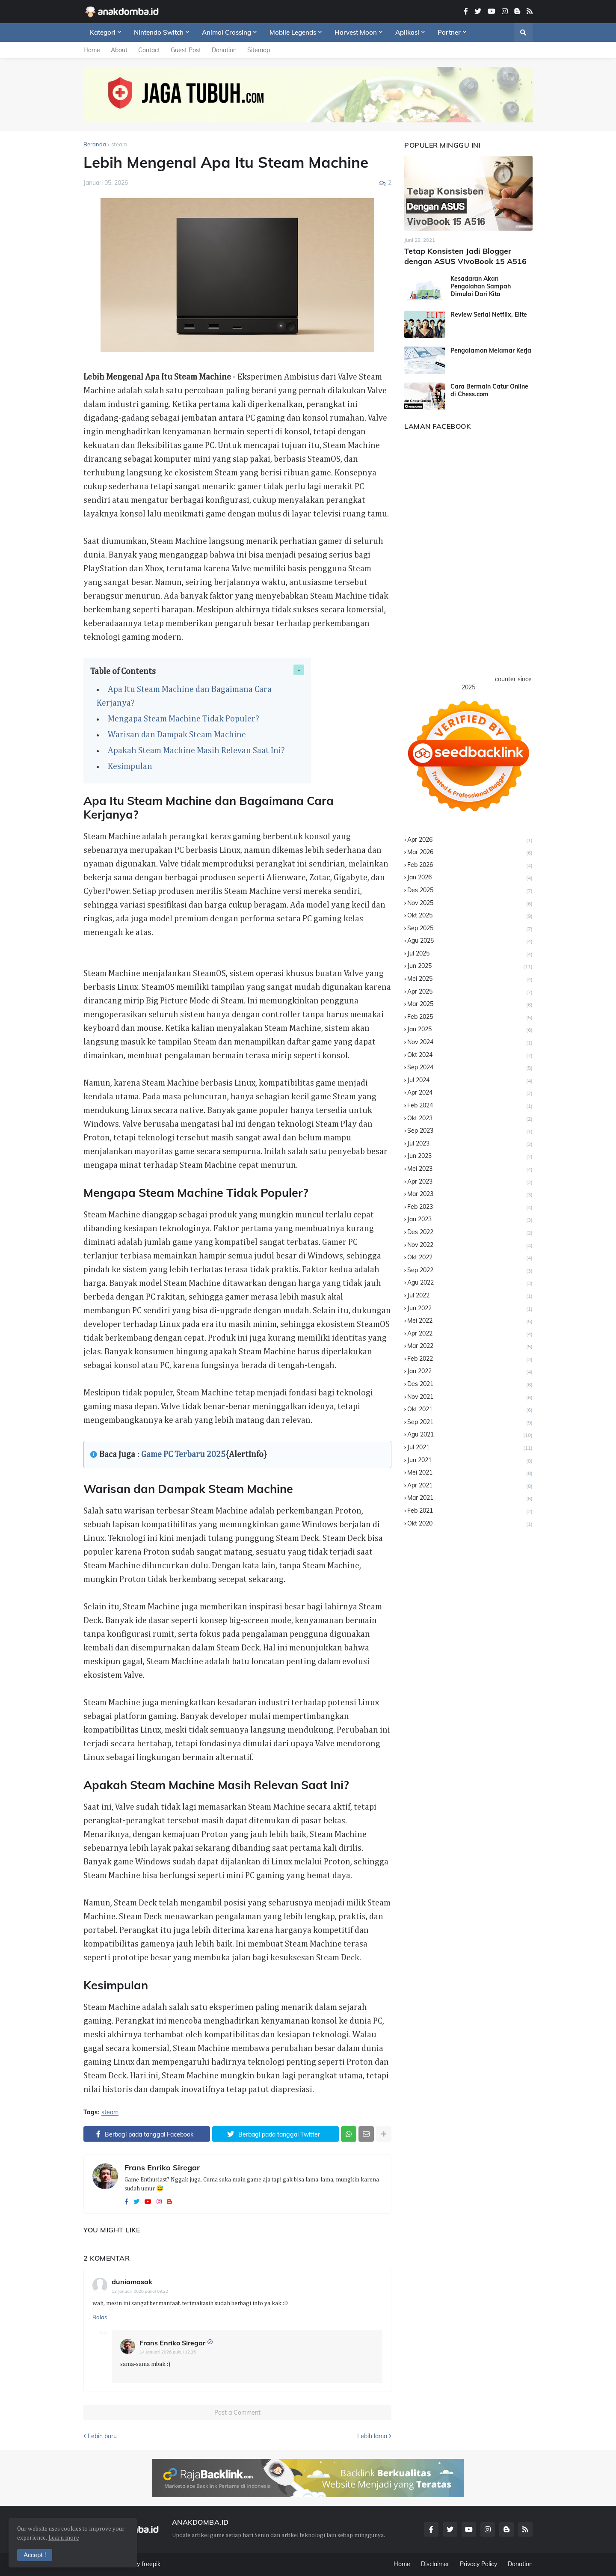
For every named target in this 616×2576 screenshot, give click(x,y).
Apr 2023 (470, 1182)
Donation (224, 50)
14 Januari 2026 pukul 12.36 (167, 2352)
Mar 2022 (470, 1346)
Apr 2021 (470, 1485)
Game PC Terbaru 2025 (183, 1454)
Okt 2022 (470, 1257)
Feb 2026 (470, 865)
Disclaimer (435, 2564)
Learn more (63, 2538)
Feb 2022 (470, 1359)
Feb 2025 (470, 1017)
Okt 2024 (470, 1055)
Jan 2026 (470, 877)
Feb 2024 (470, 1105)
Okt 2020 (470, 1523)
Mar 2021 (470, 1498)
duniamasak (132, 2281)
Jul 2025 (470, 954)
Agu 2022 (470, 1283)
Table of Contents (123, 671)
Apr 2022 (470, 1334)
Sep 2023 (470, 1131)
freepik (151, 2564)
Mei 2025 (470, 979)
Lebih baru (102, 2436)
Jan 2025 (470, 1029)
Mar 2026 (470, 852)
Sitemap (258, 50)
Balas (99, 2317)
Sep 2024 (470, 1067)
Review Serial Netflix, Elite (488, 314)
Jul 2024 (470, 1080)
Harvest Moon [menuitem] (356, 32)
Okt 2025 (470, 915)
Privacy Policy (478, 2564)
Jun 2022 (470, 1308)
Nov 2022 (470, 1245)
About (119, 50)
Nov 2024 (470, 1042)
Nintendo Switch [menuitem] (159, 32)
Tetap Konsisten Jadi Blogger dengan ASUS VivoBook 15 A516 (465, 256)
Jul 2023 (470, 1144)
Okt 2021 (470, 1409)
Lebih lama (372, 2436)
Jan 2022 (470, 1371)
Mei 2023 (470, 1169)
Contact (149, 50)
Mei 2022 (470, 1321)
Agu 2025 (470, 941)
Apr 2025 (470, 992)
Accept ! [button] (35, 2555)
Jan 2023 (470, 1219)
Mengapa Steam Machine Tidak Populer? (184, 719)
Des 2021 (470, 1384)
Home (91, 50)
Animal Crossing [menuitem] (226, 32)
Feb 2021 (470, 1511)
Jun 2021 (470, 1460)
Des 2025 (470, 890)
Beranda (94, 144)
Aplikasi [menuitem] (407, 32)
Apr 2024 (470, 1093)
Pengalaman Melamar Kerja (490, 350)
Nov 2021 (470, 1397)
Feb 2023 (470, 1207)
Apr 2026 (470, 840)
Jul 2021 (470, 1447)
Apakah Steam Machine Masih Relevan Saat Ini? (197, 750)
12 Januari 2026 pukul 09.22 (140, 2291)
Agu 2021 (470, 1434)
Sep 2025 (470, 928)
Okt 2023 (470, 1118)
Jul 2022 (470, 1295)
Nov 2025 (470, 903)
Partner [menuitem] (449, 32)
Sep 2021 (470, 1422)
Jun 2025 (470, 966)
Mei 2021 (470, 1473)
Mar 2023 (470, 1194)
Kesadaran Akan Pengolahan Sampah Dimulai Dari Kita (480, 286)
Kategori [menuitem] (103, 32)
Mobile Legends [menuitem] (293, 32)
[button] (523, 32)
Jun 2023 (470, 1156)
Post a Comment (237, 2412)
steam (119, 144)
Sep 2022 (470, 1270)
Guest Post (186, 50)
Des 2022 (470, 1232)
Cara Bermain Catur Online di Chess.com (489, 390)
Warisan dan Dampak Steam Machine (178, 734)
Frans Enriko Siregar (162, 2167)
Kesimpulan (131, 766)
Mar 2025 (470, 1004)
